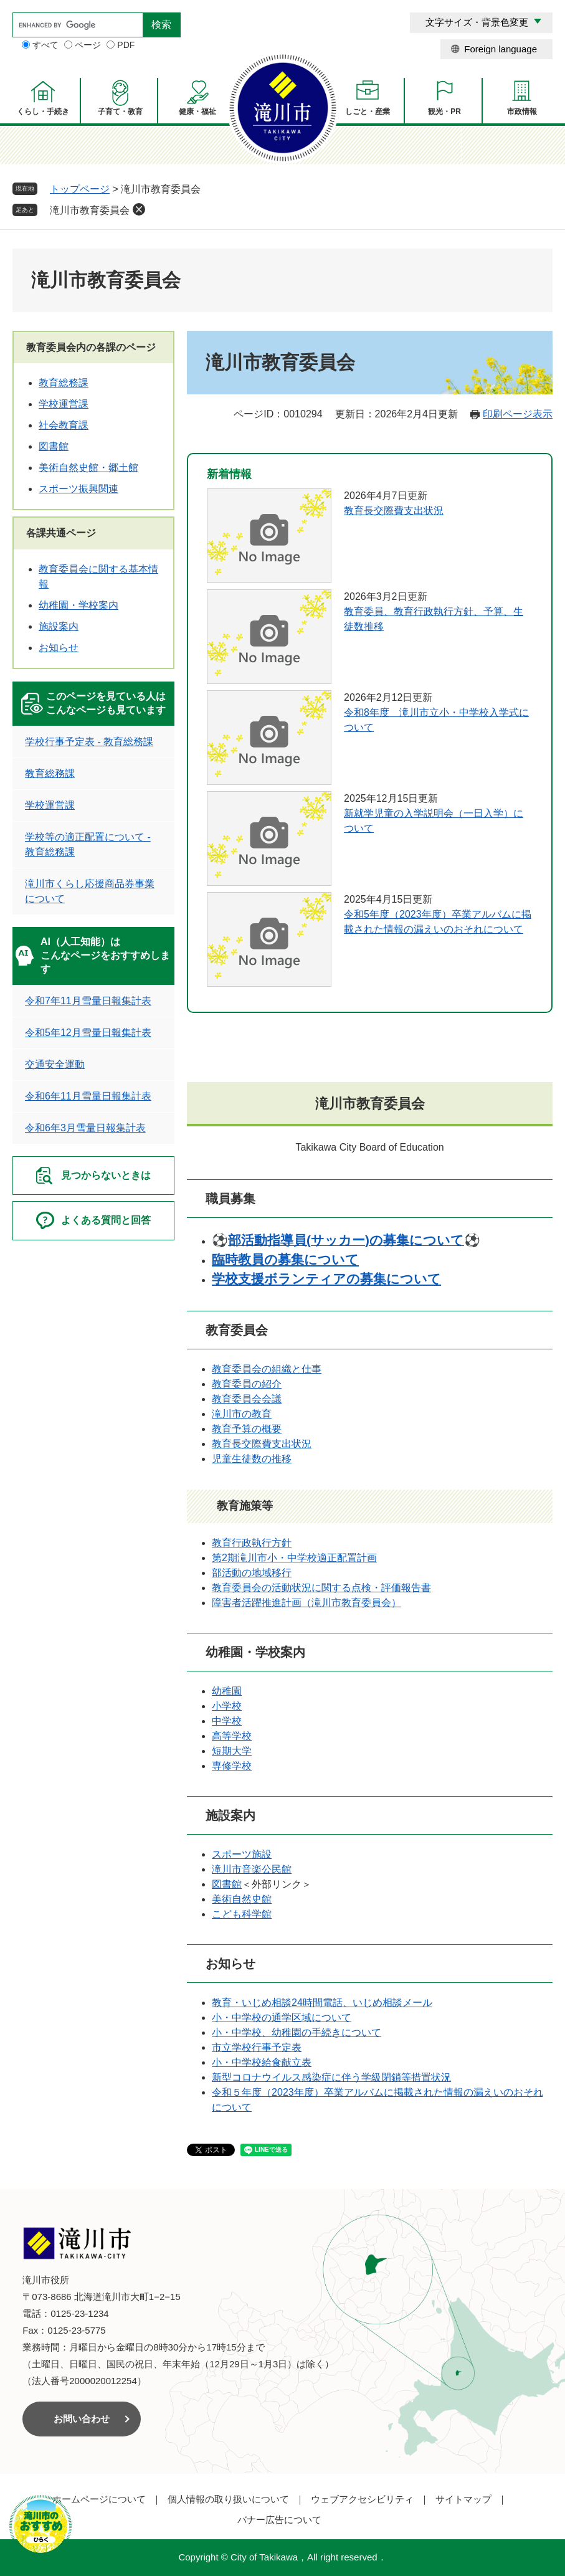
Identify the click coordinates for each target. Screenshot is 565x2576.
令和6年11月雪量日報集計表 (88, 1096)
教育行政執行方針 (252, 1543)
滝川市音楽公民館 (252, 1869)
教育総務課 (63, 383)
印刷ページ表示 (518, 414)
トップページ (80, 189)
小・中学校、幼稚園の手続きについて (296, 2032)
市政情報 (522, 111)
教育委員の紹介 (247, 1384)
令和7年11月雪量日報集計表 (88, 1001)
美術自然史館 (242, 1899)
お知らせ (58, 647)
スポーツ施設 (242, 1854)
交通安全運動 (55, 1064)
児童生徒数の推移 (252, 1458)
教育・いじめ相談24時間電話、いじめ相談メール (322, 2002)
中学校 (227, 1721)
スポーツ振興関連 (78, 488)
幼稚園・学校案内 (78, 605)
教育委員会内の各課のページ (91, 347)
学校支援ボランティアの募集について (326, 1278)
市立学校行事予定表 (256, 2047)
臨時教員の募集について (285, 1259)
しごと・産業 (367, 111)
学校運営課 (63, 404)
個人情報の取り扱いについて (228, 2499)
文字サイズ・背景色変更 (476, 22)
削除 (139, 209)
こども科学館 (242, 1914)
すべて (45, 45)
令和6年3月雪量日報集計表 (85, 1128)
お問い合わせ (82, 2418)
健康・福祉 (197, 111)
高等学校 (232, 1736)
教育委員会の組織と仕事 (266, 1369)
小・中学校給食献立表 (261, 2062)
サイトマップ (463, 2499)
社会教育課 (63, 425)
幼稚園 (227, 1691)
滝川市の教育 (242, 1414)
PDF (126, 45)
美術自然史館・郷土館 (88, 467)
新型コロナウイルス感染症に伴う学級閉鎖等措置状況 (331, 2077)
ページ (88, 45)
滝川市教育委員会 (90, 210)
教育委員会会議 (247, 1399)
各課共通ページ (61, 533)
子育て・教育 (120, 111)
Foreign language (500, 49)
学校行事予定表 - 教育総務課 (89, 741)
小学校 (227, 1706)
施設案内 (58, 626)
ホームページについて (99, 2499)
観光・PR (444, 111)
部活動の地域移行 (252, 1572)
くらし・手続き (43, 111)
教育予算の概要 (247, 1428)
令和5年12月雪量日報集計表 (88, 1032)
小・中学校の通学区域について (281, 2017)
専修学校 (232, 1766)
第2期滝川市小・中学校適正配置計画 (294, 1557)
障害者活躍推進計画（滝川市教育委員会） (306, 1602)
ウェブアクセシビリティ (362, 2499)
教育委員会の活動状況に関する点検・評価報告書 (321, 1587)
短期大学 (232, 1751)
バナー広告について (279, 2519)
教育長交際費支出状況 (394, 510)
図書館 (227, 1884)
